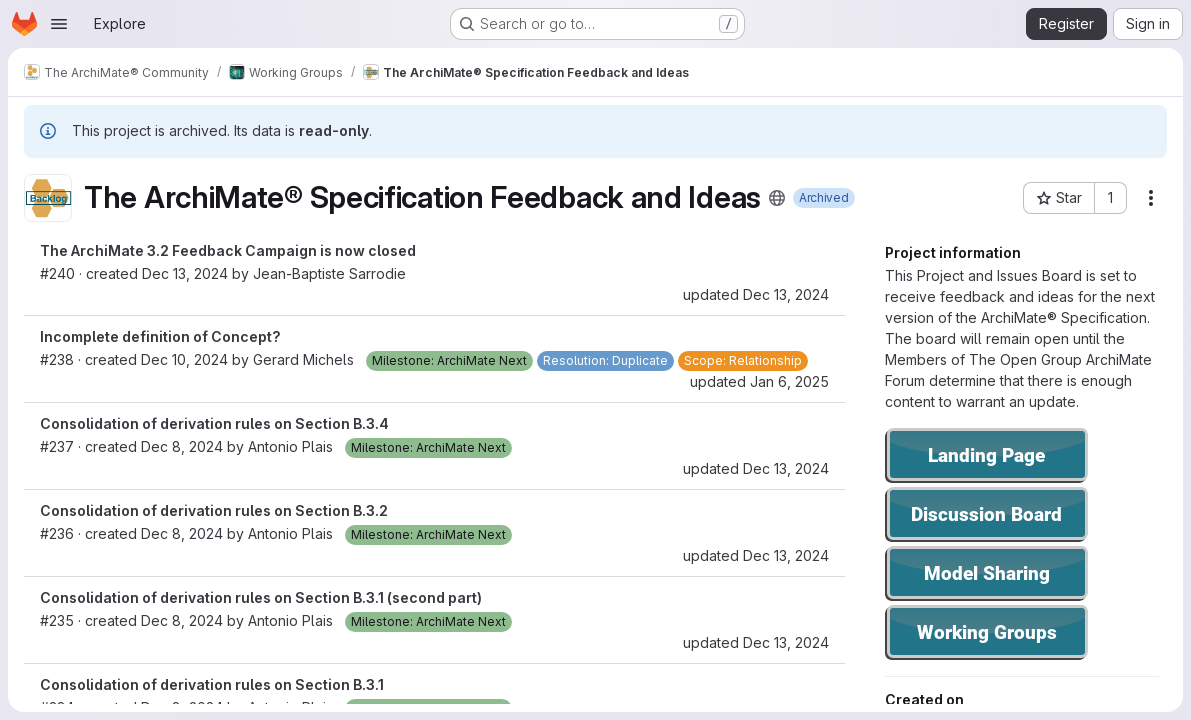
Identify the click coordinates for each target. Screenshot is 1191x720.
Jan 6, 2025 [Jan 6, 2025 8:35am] (789, 381)
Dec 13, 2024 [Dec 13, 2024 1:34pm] (786, 468)
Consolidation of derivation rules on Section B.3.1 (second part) (261, 597)
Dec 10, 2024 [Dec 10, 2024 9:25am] (184, 359)
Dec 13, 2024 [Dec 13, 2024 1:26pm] (185, 273)
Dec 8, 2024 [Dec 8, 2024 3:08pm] (182, 620)
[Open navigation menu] (59, 24)
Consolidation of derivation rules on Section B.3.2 (214, 510)
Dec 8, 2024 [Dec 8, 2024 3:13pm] (182, 533)
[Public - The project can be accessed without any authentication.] (777, 198)
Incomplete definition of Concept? (160, 336)
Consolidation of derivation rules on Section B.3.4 (214, 423)
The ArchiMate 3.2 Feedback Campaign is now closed (228, 250)
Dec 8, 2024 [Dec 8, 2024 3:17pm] (182, 446)
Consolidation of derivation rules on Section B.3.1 (212, 684)
